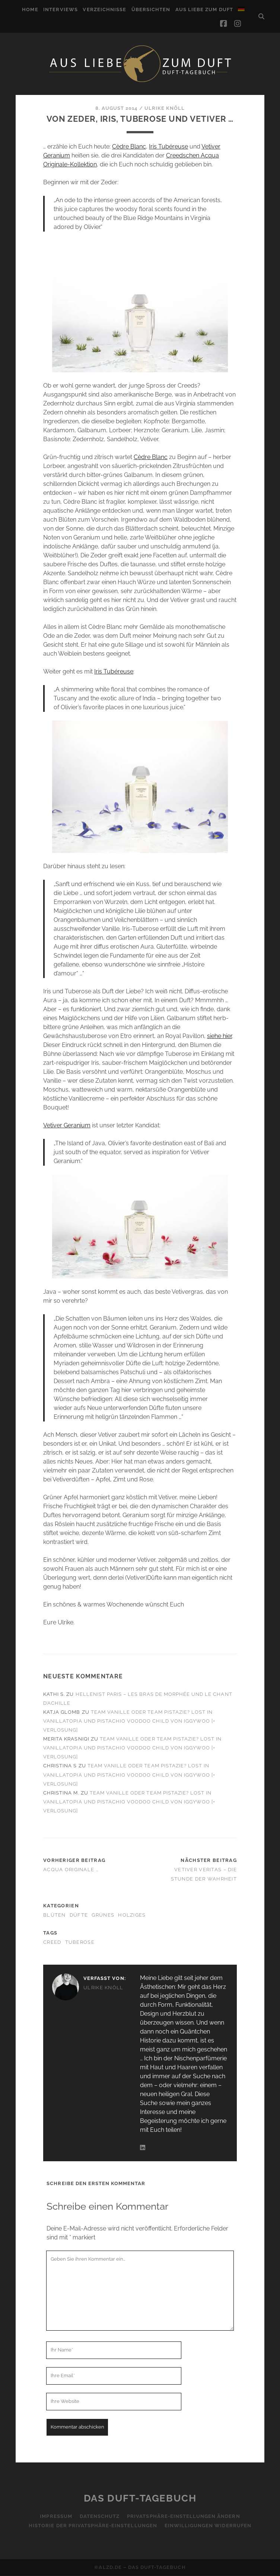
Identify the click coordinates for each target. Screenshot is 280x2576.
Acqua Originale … (71, 1869)
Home (30, 9)
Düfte (79, 1915)
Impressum (56, 2516)
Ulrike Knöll (164, 108)
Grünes (103, 1915)
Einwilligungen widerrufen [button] (208, 2525)
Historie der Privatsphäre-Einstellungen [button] (93, 2525)
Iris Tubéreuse (168, 146)
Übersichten (150, 9)
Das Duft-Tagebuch (140, 2498)
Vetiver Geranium (66, 1125)
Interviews (60, 9)
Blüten (54, 1915)
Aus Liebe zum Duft (204, 9)
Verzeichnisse (104, 9)
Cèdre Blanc (129, 146)
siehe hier (219, 1035)
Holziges (132, 1915)
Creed (52, 1942)
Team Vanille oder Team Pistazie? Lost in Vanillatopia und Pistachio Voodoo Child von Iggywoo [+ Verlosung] (129, 1721)
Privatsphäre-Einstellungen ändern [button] (183, 2516)
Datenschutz (100, 2516)
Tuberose (80, 1942)
